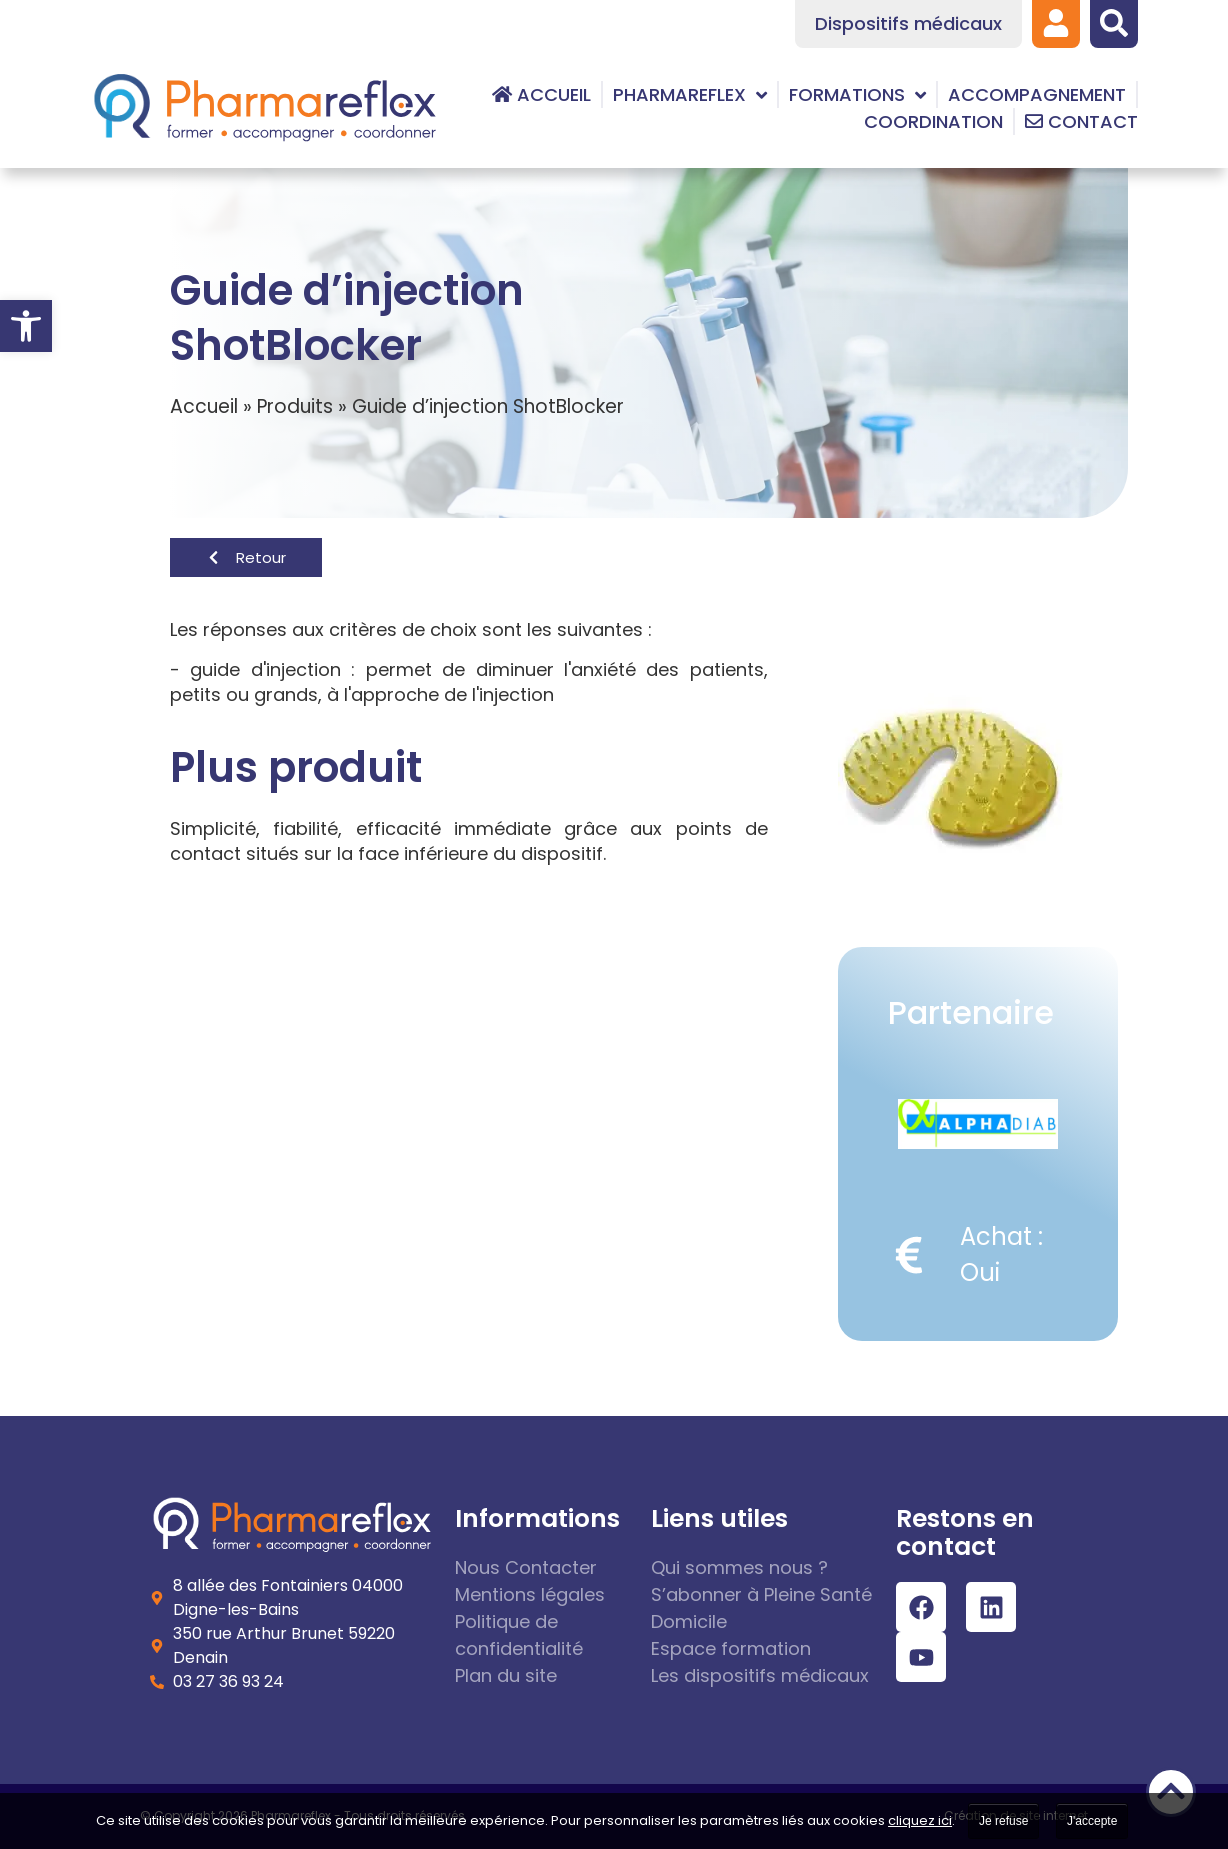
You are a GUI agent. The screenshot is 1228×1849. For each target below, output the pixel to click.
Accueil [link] (204, 406)
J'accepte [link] (1092, 1821)
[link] (26, 326)
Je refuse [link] (1003, 1821)
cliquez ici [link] (920, 1820)
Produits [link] (295, 406)
